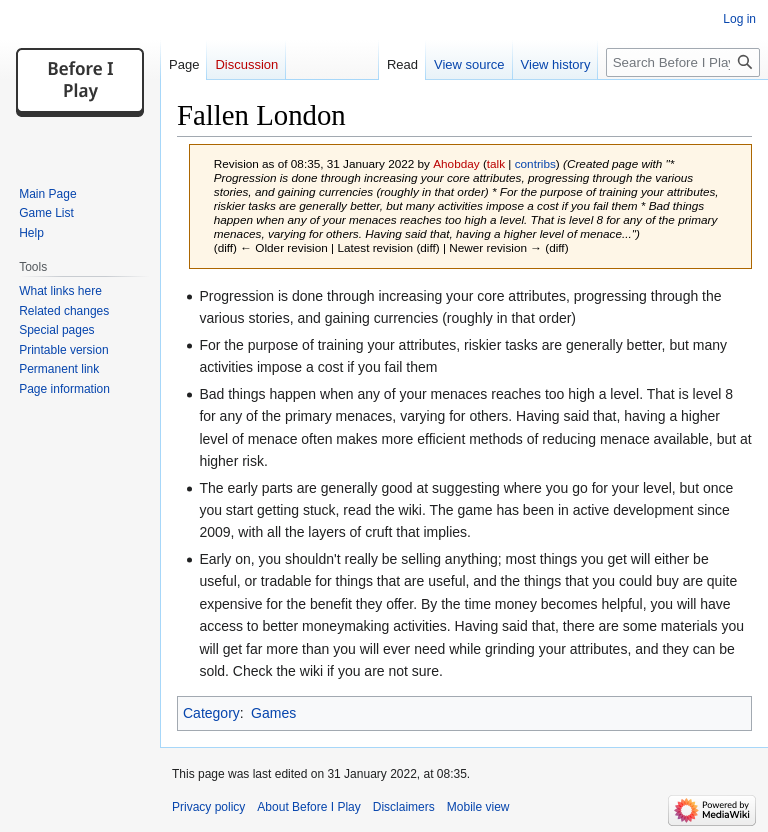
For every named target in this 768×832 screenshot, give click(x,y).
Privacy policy (208, 807)
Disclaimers (404, 807)
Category (211, 713)
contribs (535, 163)
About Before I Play (308, 807)
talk (496, 163)
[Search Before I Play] (683, 62)
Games (273, 713)
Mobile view (478, 807)
